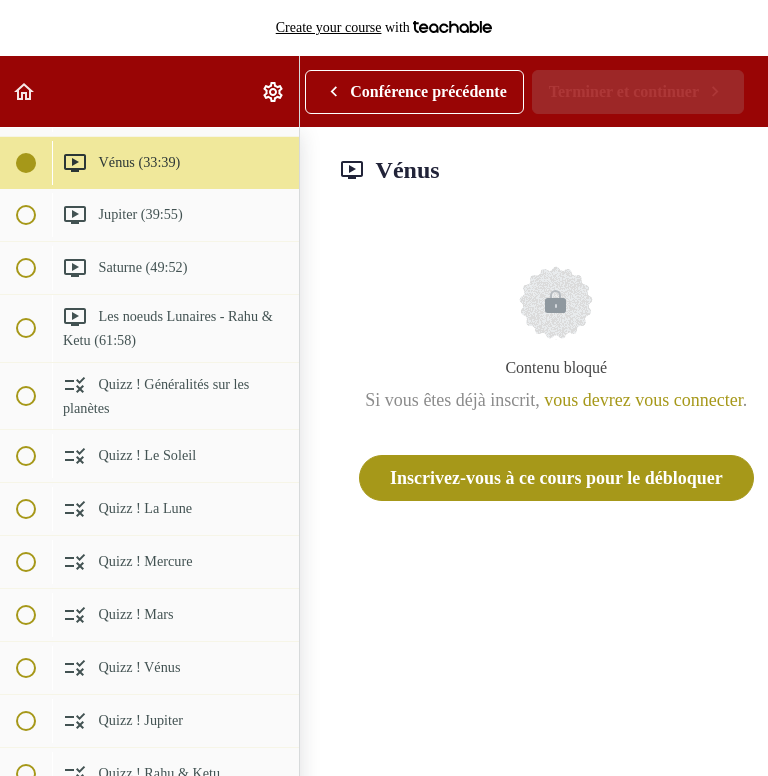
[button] (25, 91)
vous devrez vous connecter (643, 400)
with (384, 28)
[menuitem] (274, 91)
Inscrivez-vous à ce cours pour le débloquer (556, 478)
